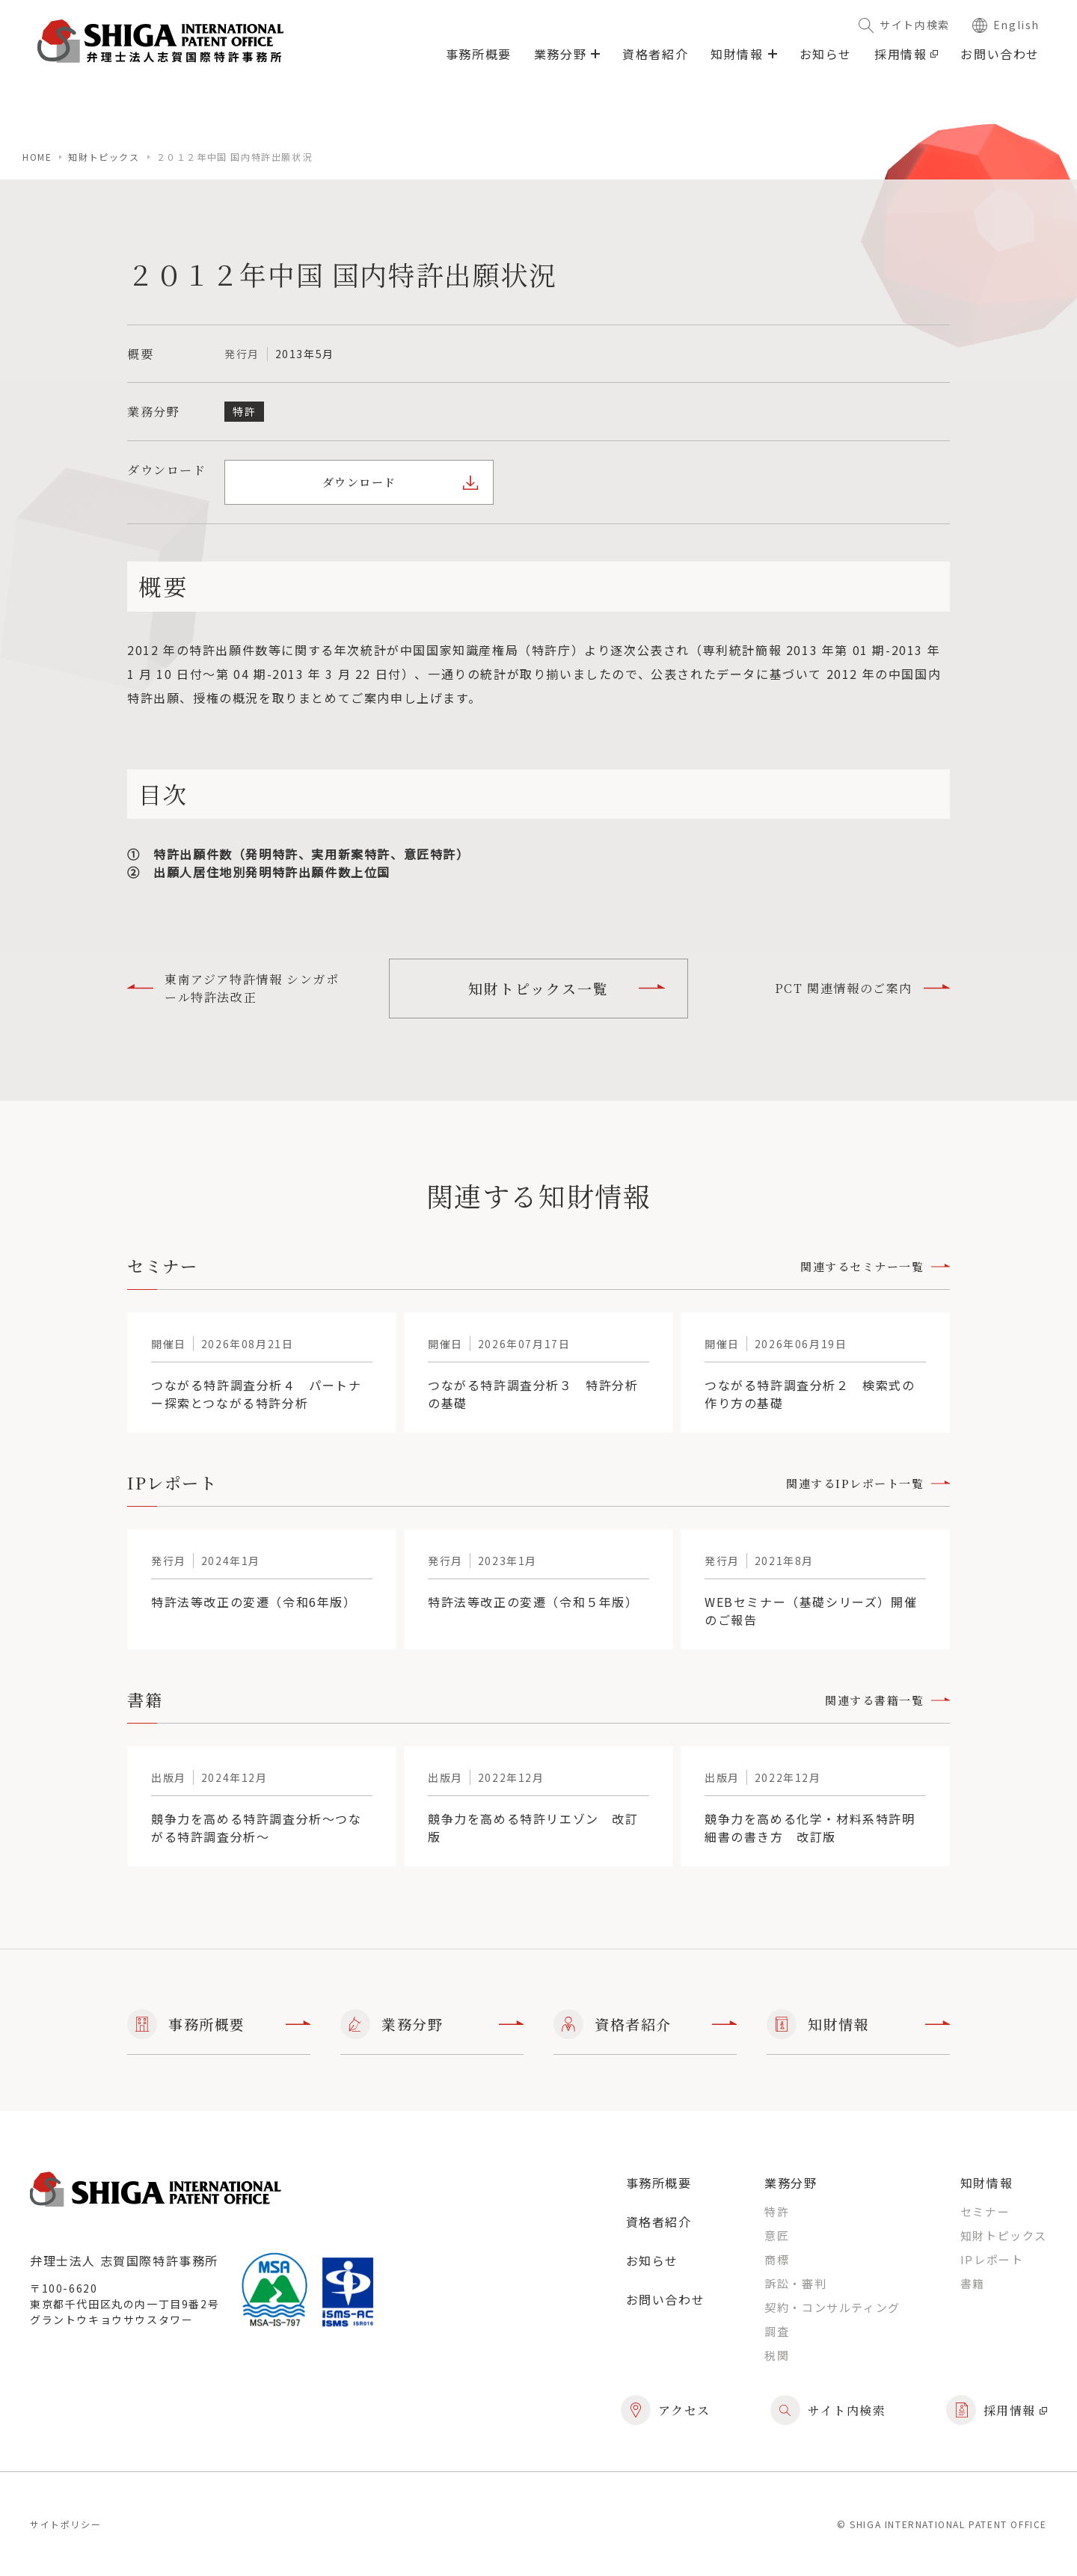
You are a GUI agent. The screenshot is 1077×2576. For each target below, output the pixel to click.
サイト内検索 (904, 24)
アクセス (666, 2410)
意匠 (776, 2235)
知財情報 (858, 2024)
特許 (776, 2211)
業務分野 (432, 2024)
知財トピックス (103, 156)
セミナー (985, 2211)
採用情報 (906, 54)
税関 (776, 2355)
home (37, 156)
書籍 (972, 2283)
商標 (776, 2259)
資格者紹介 (655, 54)
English (1006, 24)
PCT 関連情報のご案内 (862, 988)
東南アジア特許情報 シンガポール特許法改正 (233, 988)
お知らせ (826, 54)
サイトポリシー (65, 2524)
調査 (776, 2331)
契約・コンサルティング (832, 2307)
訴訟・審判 (795, 2283)
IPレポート (992, 2259)
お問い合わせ (1000, 54)
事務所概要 (479, 54)
